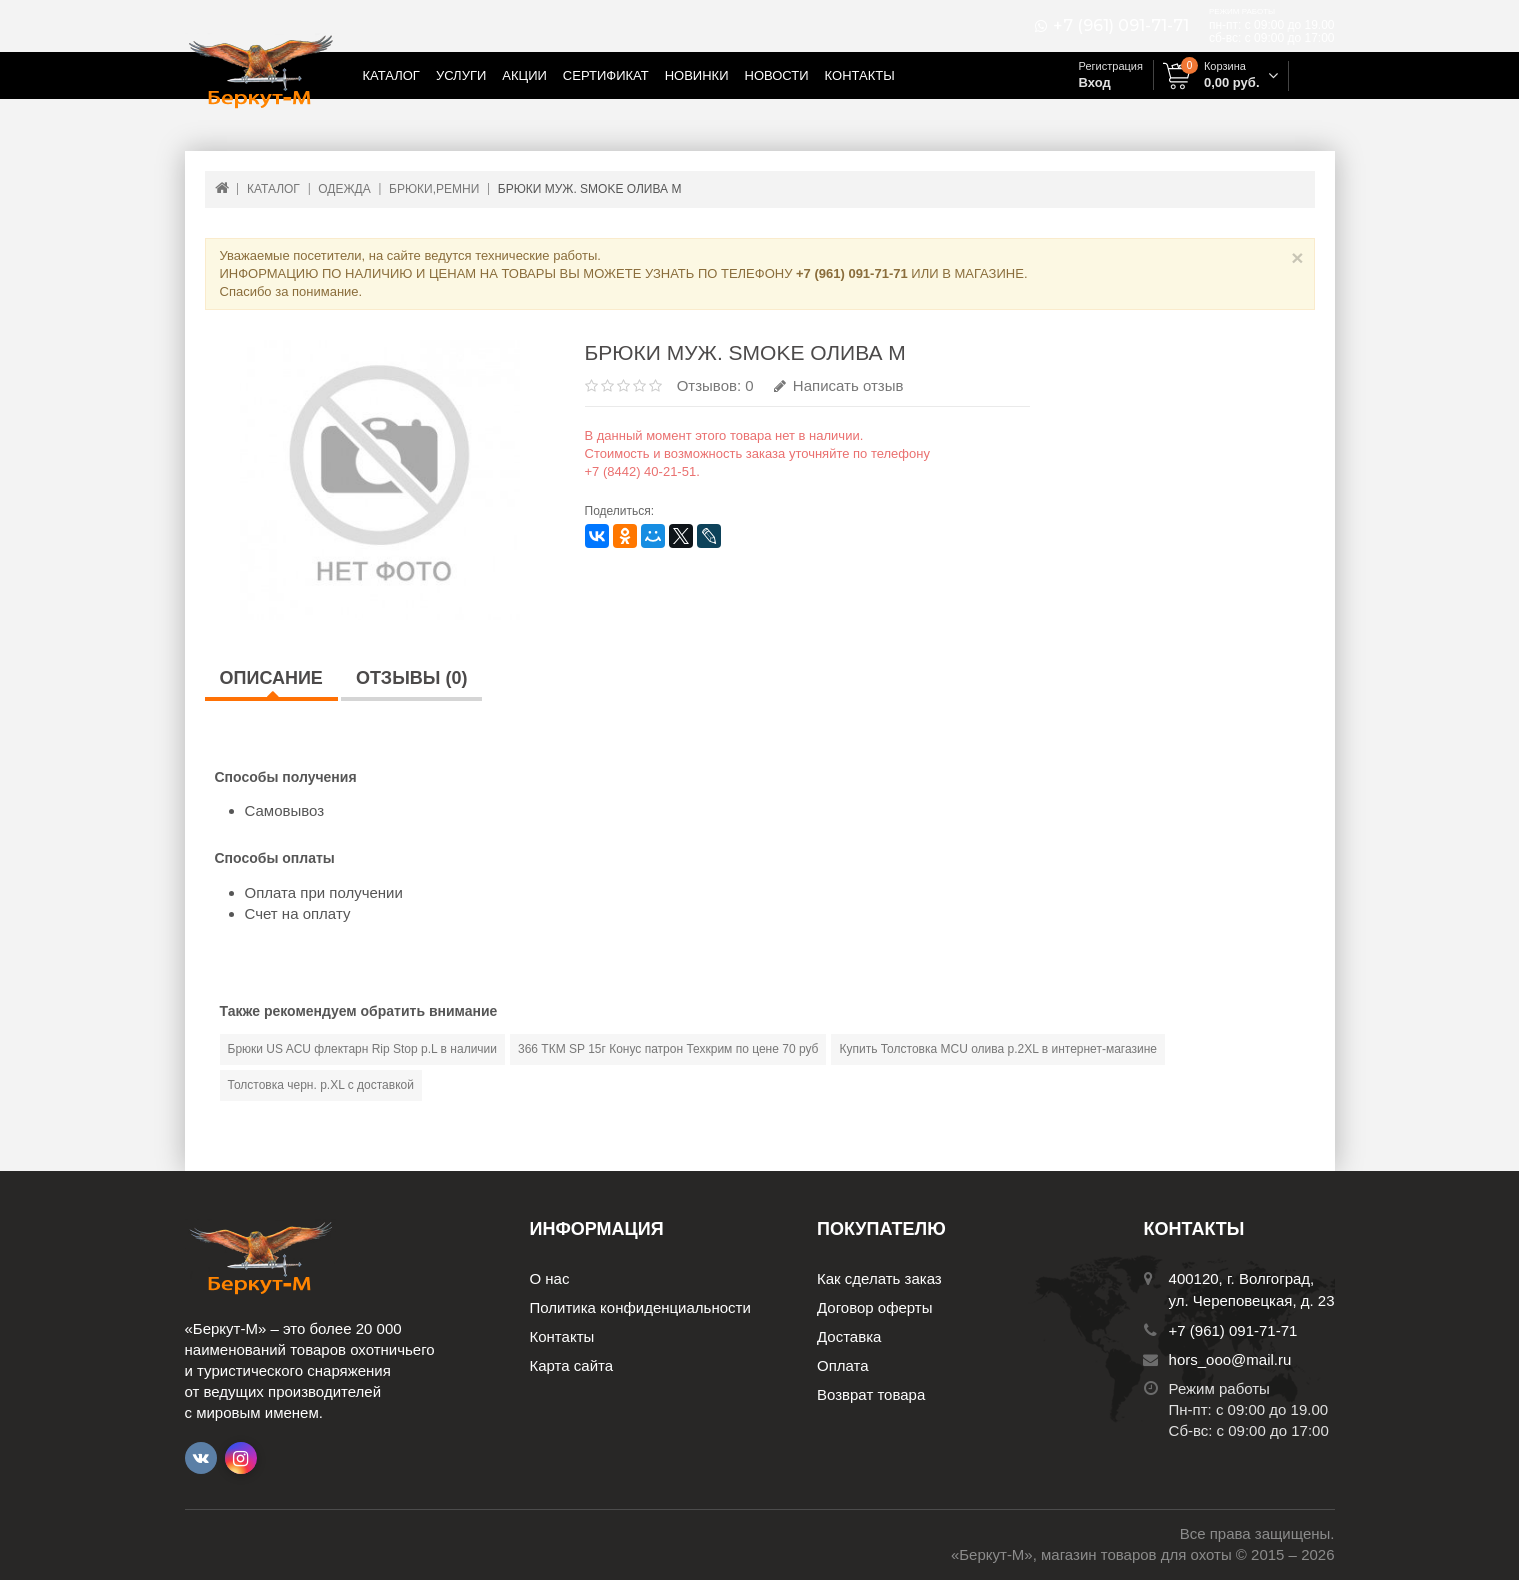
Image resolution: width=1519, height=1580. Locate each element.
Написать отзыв (839, 385)
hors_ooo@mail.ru (1230, 1359)
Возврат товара (871, 1394)
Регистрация (1111, 66)
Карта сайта (572, 1365)
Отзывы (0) (412, 678)
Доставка (849, 1336)
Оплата (843, 1365)
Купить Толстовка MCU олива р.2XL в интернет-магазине (998, 1049)
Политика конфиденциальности (640, 1307)
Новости (777, 75)
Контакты (860, 75)
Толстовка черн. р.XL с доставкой (321, 1085)
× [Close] (1297, 257)
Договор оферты (875, 1307)
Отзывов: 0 (715, 385)
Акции (524, 75)
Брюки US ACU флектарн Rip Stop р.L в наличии (363, 1049)
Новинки (697, 75)
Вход (1095, 82)
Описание (271, 678)
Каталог (391, 75)
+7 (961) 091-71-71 (1121, 26)
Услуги (461, 75)
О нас (550, 1278)
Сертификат (606, 75)
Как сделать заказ (879, 1278)
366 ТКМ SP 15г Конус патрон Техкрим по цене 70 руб (668, 1049)
